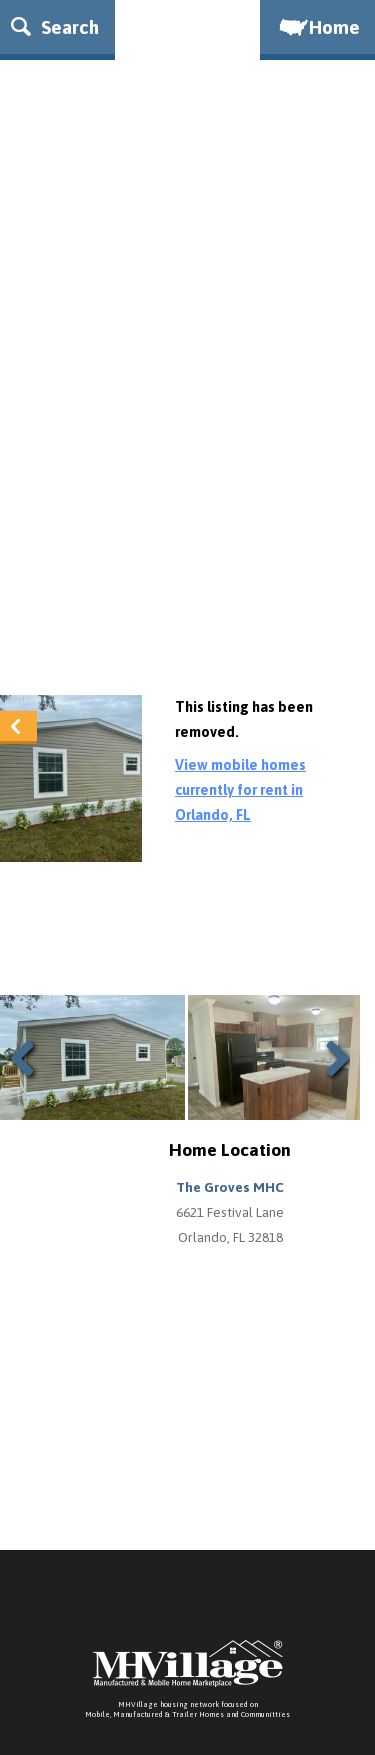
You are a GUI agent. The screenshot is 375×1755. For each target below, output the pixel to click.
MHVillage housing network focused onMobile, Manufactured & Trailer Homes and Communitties (187, 1709)
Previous (30, 1082)
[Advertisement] (187, 478)
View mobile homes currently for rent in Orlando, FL (240, 790)
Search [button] (55, 27)
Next (333, 1082)
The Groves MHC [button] (230, 1187)
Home (318, 27)
